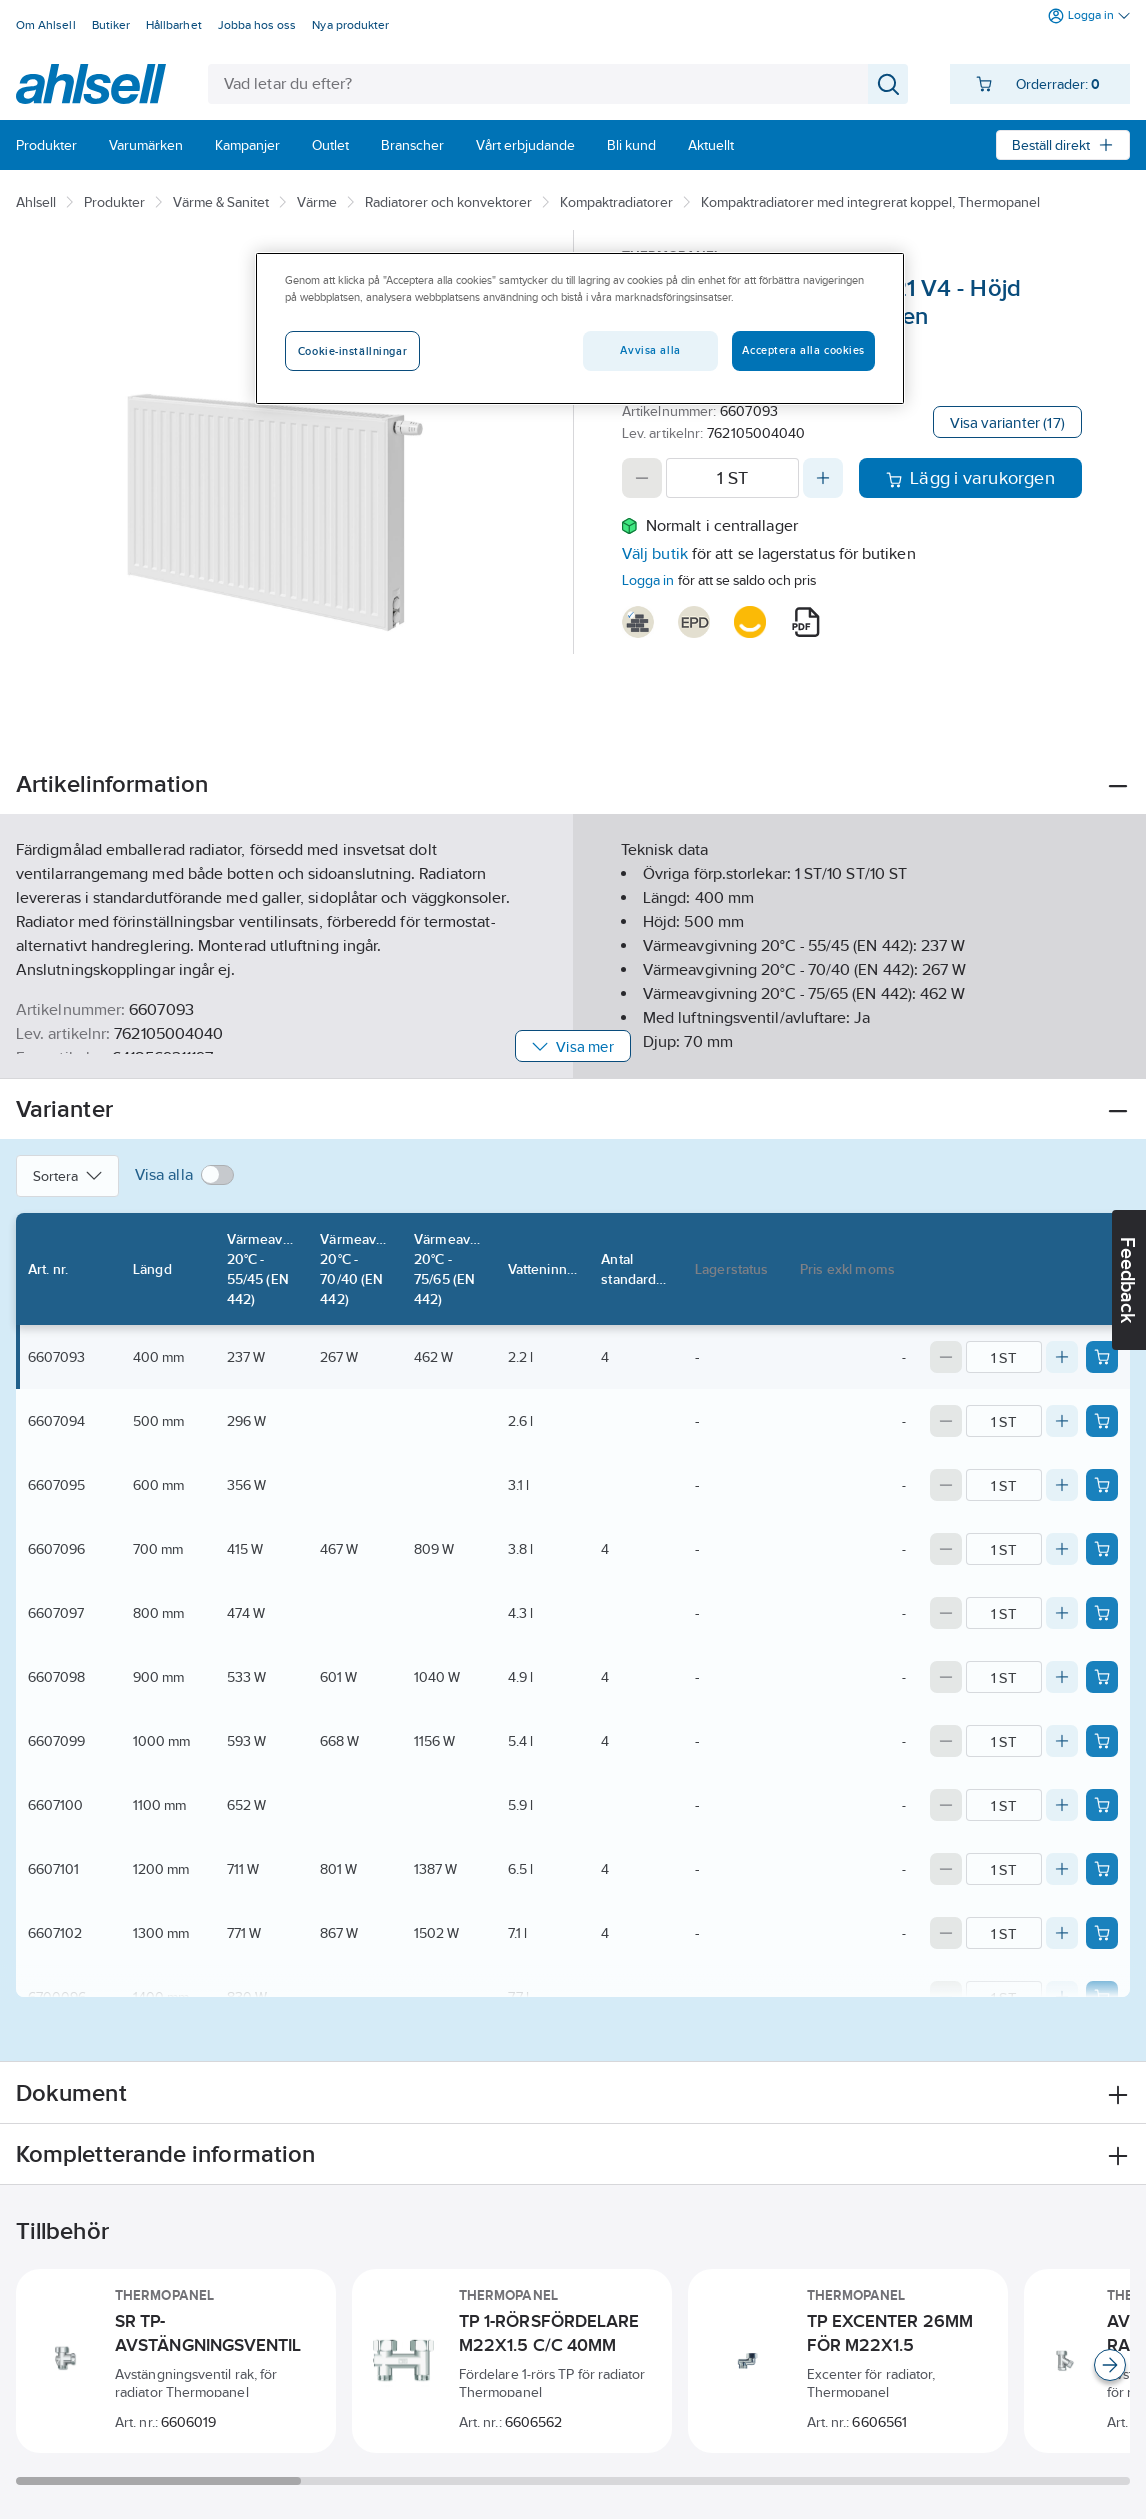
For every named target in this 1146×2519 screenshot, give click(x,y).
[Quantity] (732, 478)
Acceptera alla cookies (803, 350)
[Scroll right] (1110, 2365)
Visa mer (572, 1046)
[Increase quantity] (823, 478)
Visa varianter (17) (1007, 422)
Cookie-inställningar (352, 351)
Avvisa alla (650, 350)
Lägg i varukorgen (970, 478)
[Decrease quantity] (642, 478)
